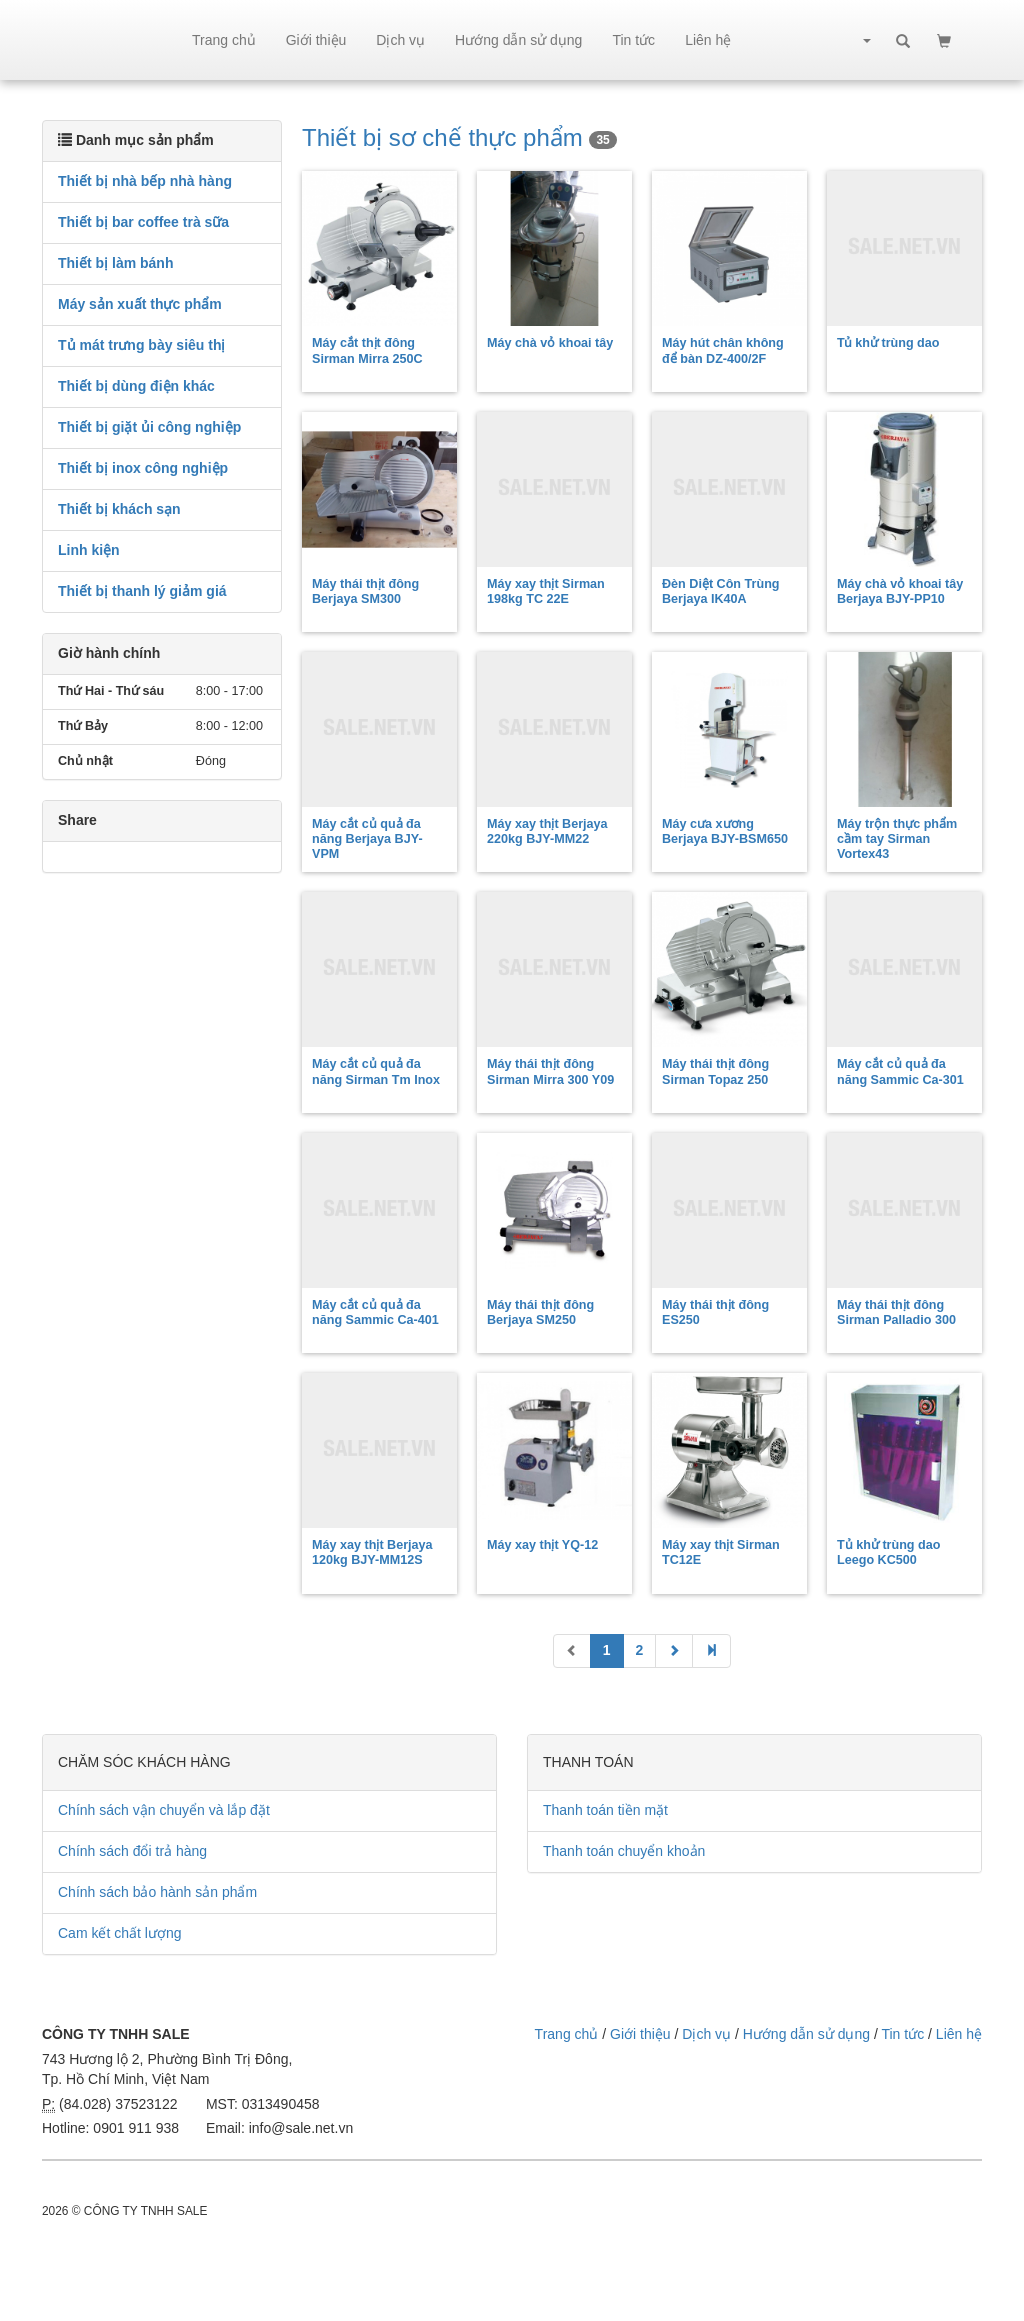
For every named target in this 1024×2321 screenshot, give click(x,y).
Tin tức (633, 40)
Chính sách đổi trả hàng (132, 1851)
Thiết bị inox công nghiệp (143, 468)
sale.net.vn (109, 40)
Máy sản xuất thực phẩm (140, 304)
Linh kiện (89, 550)
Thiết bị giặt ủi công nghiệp (149, 427)
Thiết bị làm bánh (115, 263)
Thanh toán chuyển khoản (624, 1851)
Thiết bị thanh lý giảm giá (142, 591)
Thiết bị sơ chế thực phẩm (459, 137)
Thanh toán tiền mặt (605, 1810)
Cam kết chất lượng (119, 1933)
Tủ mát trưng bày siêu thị (141, 345)
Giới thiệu (316, 40)
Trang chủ (224, 40)
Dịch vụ (400, 40)
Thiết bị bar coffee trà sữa (143, 222)
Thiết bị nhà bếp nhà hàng (145, 181)
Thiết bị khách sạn (119, 509)
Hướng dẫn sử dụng (518, 40)
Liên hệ (708, 40)
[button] (866, 40)
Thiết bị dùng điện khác (136, 386)
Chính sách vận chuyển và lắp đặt (164, 1810)
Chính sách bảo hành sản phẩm (157, 1892)
